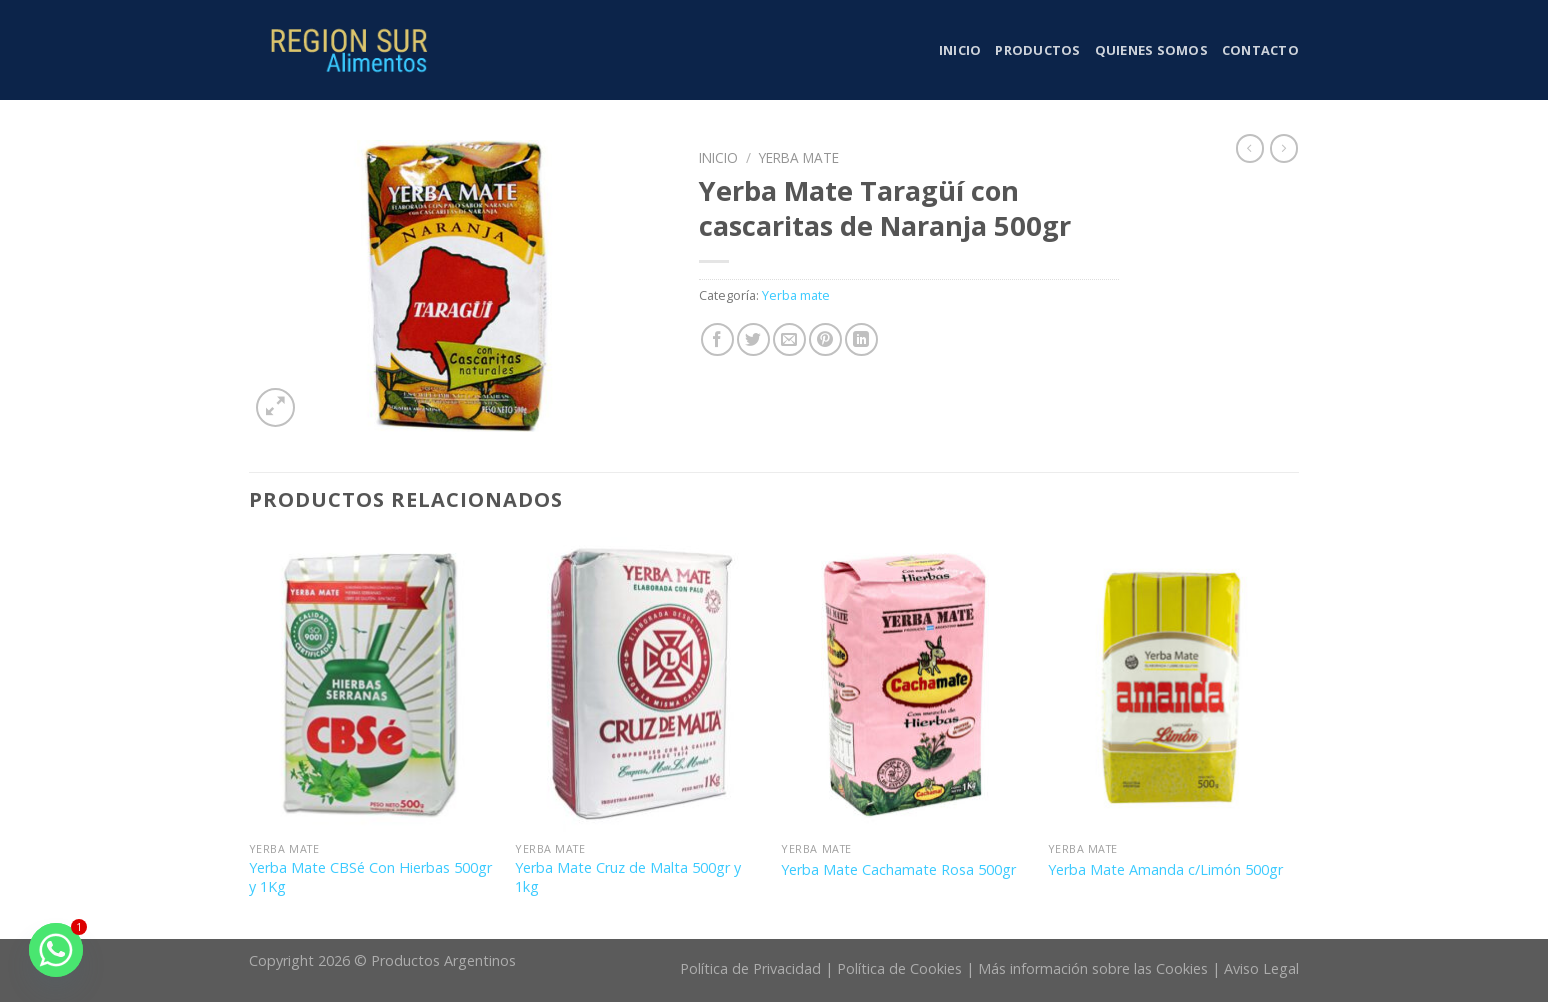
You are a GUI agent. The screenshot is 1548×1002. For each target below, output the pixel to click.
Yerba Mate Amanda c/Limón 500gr (1165, 870)
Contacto (1260, 50)
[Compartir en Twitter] (753, 339)
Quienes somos (1151, 50)
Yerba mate (799, 157)
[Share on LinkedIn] (861, 339)
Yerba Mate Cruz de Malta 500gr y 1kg (628, 877)
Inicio (960, 50)
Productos (1037, 50)
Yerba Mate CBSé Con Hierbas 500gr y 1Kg (370, 877)
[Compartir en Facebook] (717, 339)
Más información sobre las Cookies (1093, 968)
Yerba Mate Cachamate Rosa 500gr (898, 870)
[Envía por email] (789, 339)
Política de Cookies (899, 968)
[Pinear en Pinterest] (825, 339)
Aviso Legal (1261, 968)
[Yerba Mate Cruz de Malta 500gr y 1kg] (638, 685)
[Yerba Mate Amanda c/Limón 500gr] (1171, 685)
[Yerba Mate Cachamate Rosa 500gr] (904, 685)
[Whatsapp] (56, 950)
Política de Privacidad (750, 968)
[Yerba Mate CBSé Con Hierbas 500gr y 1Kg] (372, 685)
